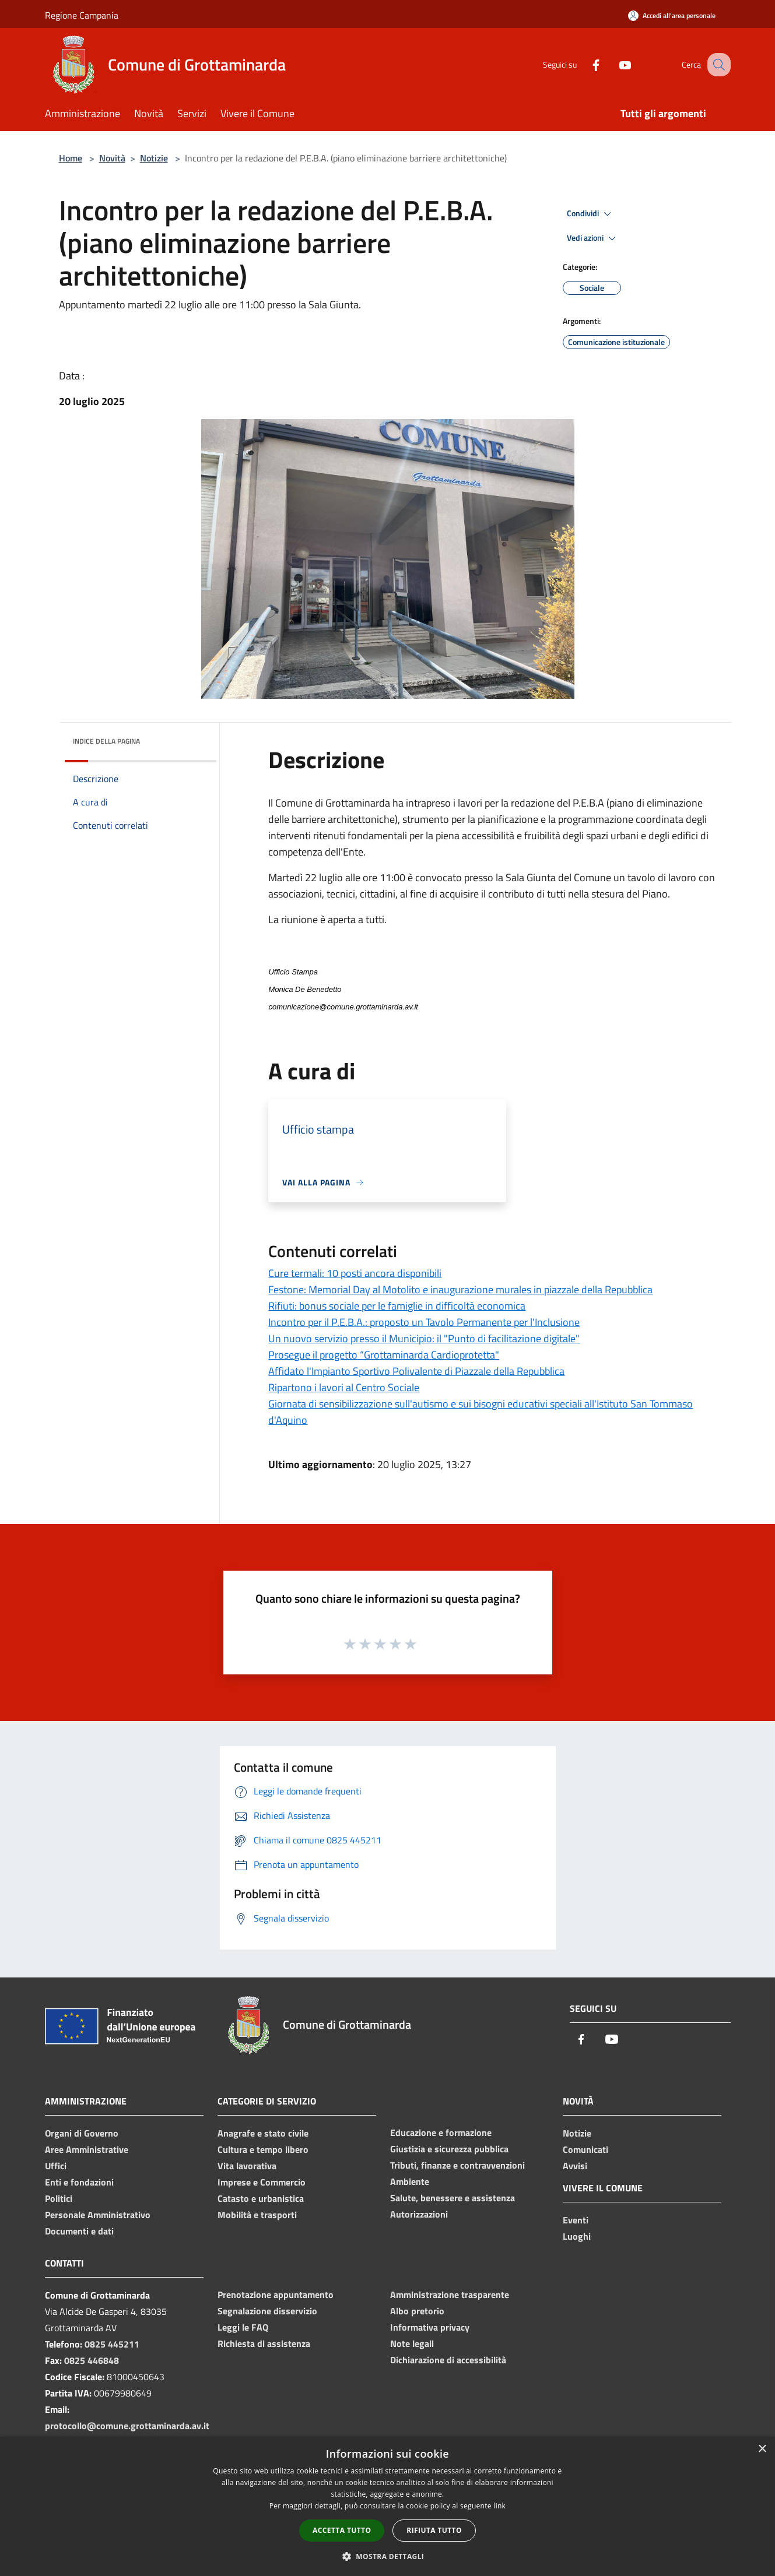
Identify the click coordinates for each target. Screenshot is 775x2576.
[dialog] (387, 2506)
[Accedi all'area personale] (672, 15)
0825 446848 (91, 2360)
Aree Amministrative (86, 2149)
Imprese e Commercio (262, 2182)
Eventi (575, 2220)
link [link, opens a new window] (499, 2506)
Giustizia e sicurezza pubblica (449, 2149)
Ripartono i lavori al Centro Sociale (343, 1387)
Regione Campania (81, 15)
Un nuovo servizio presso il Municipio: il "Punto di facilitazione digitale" (424, 1338)
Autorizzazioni (419, 2214)
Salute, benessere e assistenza (452, 2198)
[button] (388, 2556)
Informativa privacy (429, 2327)
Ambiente (409, 2181)
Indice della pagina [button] (106, 741)
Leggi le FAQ (243, 2327)
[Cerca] (717, 65)
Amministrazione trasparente (449, 2294)
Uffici (55, 2166)
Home (70, 158)
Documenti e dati (79, 2231)
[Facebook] (583, 64)
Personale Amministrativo (97, 2215)
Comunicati (585, 2149)
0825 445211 (112, 2344)
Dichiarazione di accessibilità (448, 2360)
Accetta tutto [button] (342, 2530)
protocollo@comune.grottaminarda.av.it (127, 2426)
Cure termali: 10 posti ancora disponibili (354, 1273)
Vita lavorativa (247, 2166)
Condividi (591, 214)
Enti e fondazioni (79, 2182)
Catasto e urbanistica (261, 2198)
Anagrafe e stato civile (263, 2133)
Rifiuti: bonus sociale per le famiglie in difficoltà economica (396, 1306)
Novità (112, 158)
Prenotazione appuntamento (276, 2294)
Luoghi (577, 2236)
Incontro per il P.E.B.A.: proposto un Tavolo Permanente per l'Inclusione (424, 1322)
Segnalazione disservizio (267, 2311)
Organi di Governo (81, 2133)
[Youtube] (613, 64)
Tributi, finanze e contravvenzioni (457, 2165)
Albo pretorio (417, 2311)
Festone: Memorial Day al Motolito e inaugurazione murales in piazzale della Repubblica (460, 1289)
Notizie (154, 158)
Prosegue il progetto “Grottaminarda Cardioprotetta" (383, 1355)
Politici (58, 2198)
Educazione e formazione (441, 2132)
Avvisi (575, 2166)
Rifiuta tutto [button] (434, 2530)
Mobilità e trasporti (257, 2215)
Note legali (412, 2343)
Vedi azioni (593, 238)
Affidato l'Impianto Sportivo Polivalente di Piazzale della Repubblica (416, 1371)
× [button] (762, 2449)
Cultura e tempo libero (263, 2149)
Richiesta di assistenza (264, 2343)
